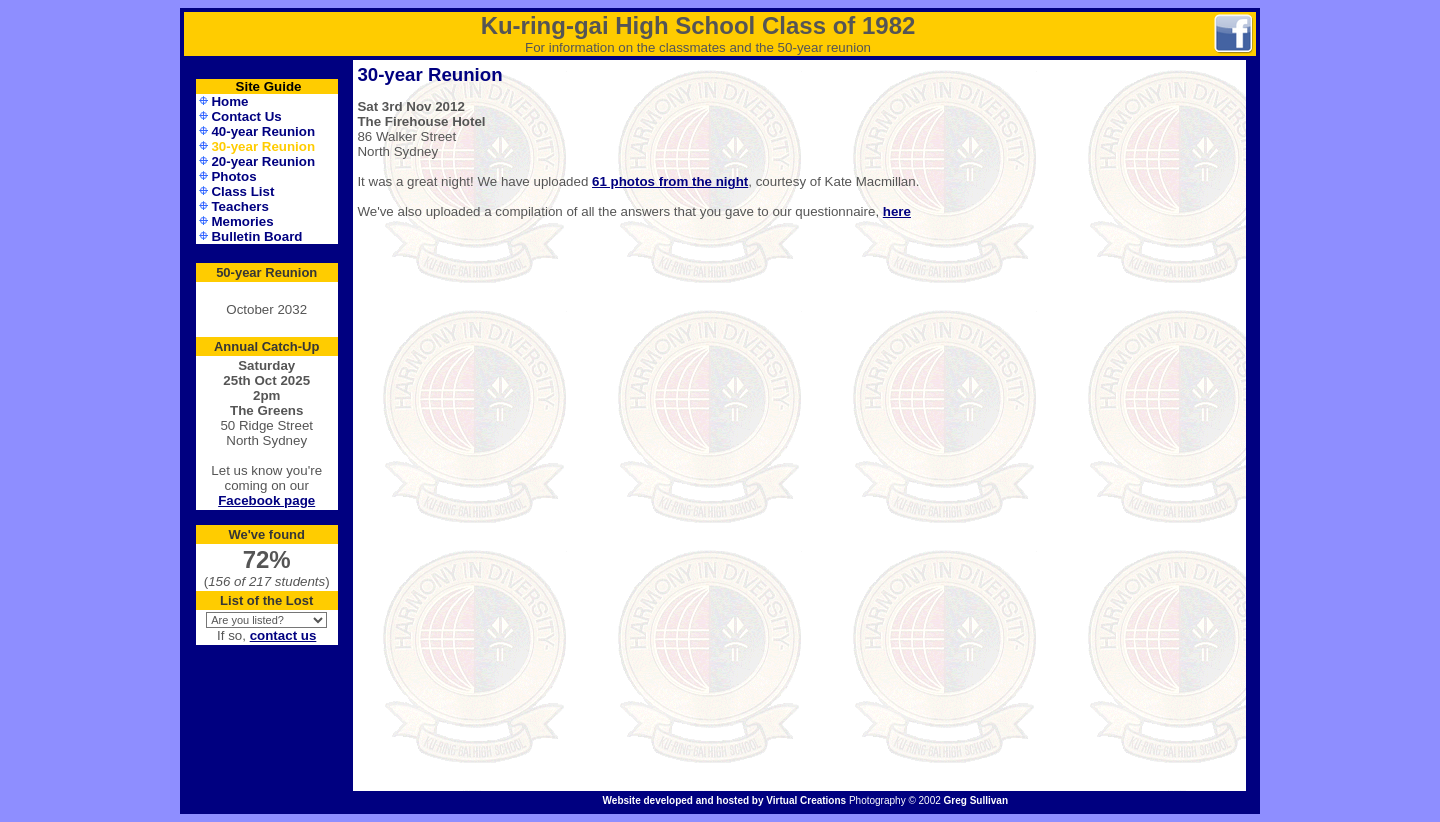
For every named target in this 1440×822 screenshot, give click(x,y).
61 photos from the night (670, 181)
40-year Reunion (263, 131)
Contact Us (246, 116)
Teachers (240, 206)
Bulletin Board (256, 236)
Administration (267, 802)
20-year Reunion (263, 161)
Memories (242, 221)
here (897, 211)
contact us (283, 635)
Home (229, 101)
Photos (233, 176)
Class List (242, 191)
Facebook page (266, 500)
